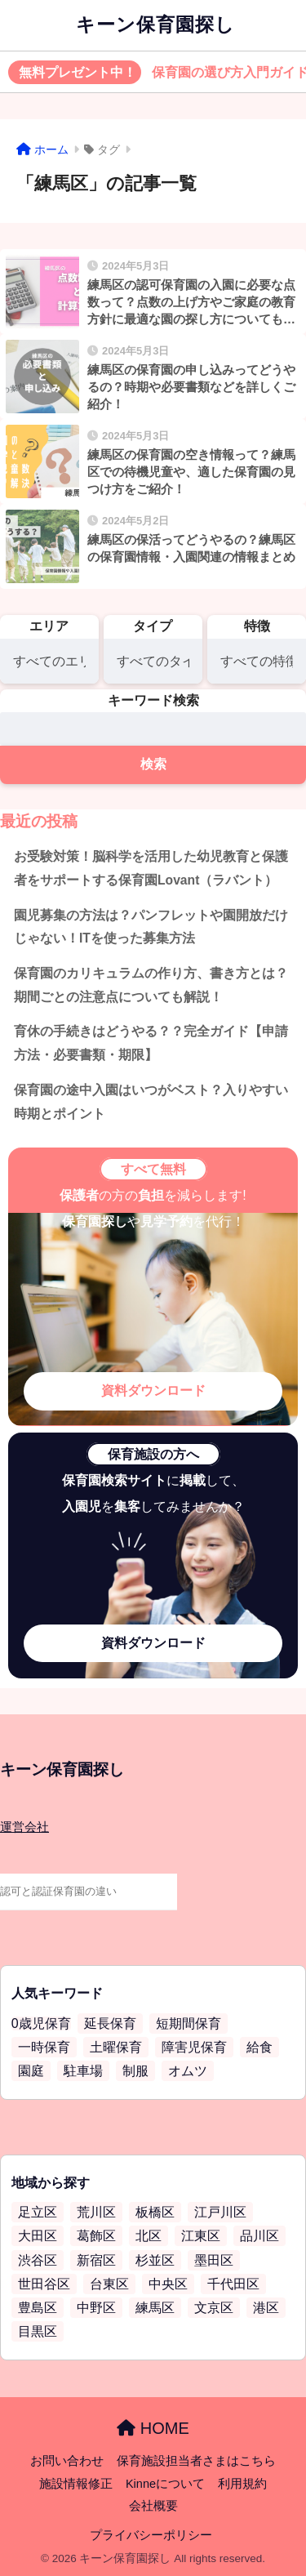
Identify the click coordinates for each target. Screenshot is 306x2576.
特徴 (257, 626)
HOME (153, 2428)
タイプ (152, 626)
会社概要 (153, 2505)
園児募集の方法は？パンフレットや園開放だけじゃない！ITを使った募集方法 (151, 927)
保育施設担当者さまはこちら (196, 2460)
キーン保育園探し (155, 25)
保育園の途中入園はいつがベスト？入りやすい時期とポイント (151, 1102)
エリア (49, 626)
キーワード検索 (153, 700)
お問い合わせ (67, 2460)
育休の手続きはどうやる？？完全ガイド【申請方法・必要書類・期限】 (151, 1043)
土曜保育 (116, 2047)
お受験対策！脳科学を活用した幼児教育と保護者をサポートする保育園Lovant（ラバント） (151, 868)
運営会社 (24, 1827)
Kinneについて (165, 2483)
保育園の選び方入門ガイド (157, 72)
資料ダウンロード (153, 1390)
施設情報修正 (76, 2483)
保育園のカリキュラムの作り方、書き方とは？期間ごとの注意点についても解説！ (151, 985)
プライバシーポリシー (151, 2535)
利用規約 (242, 2483)
